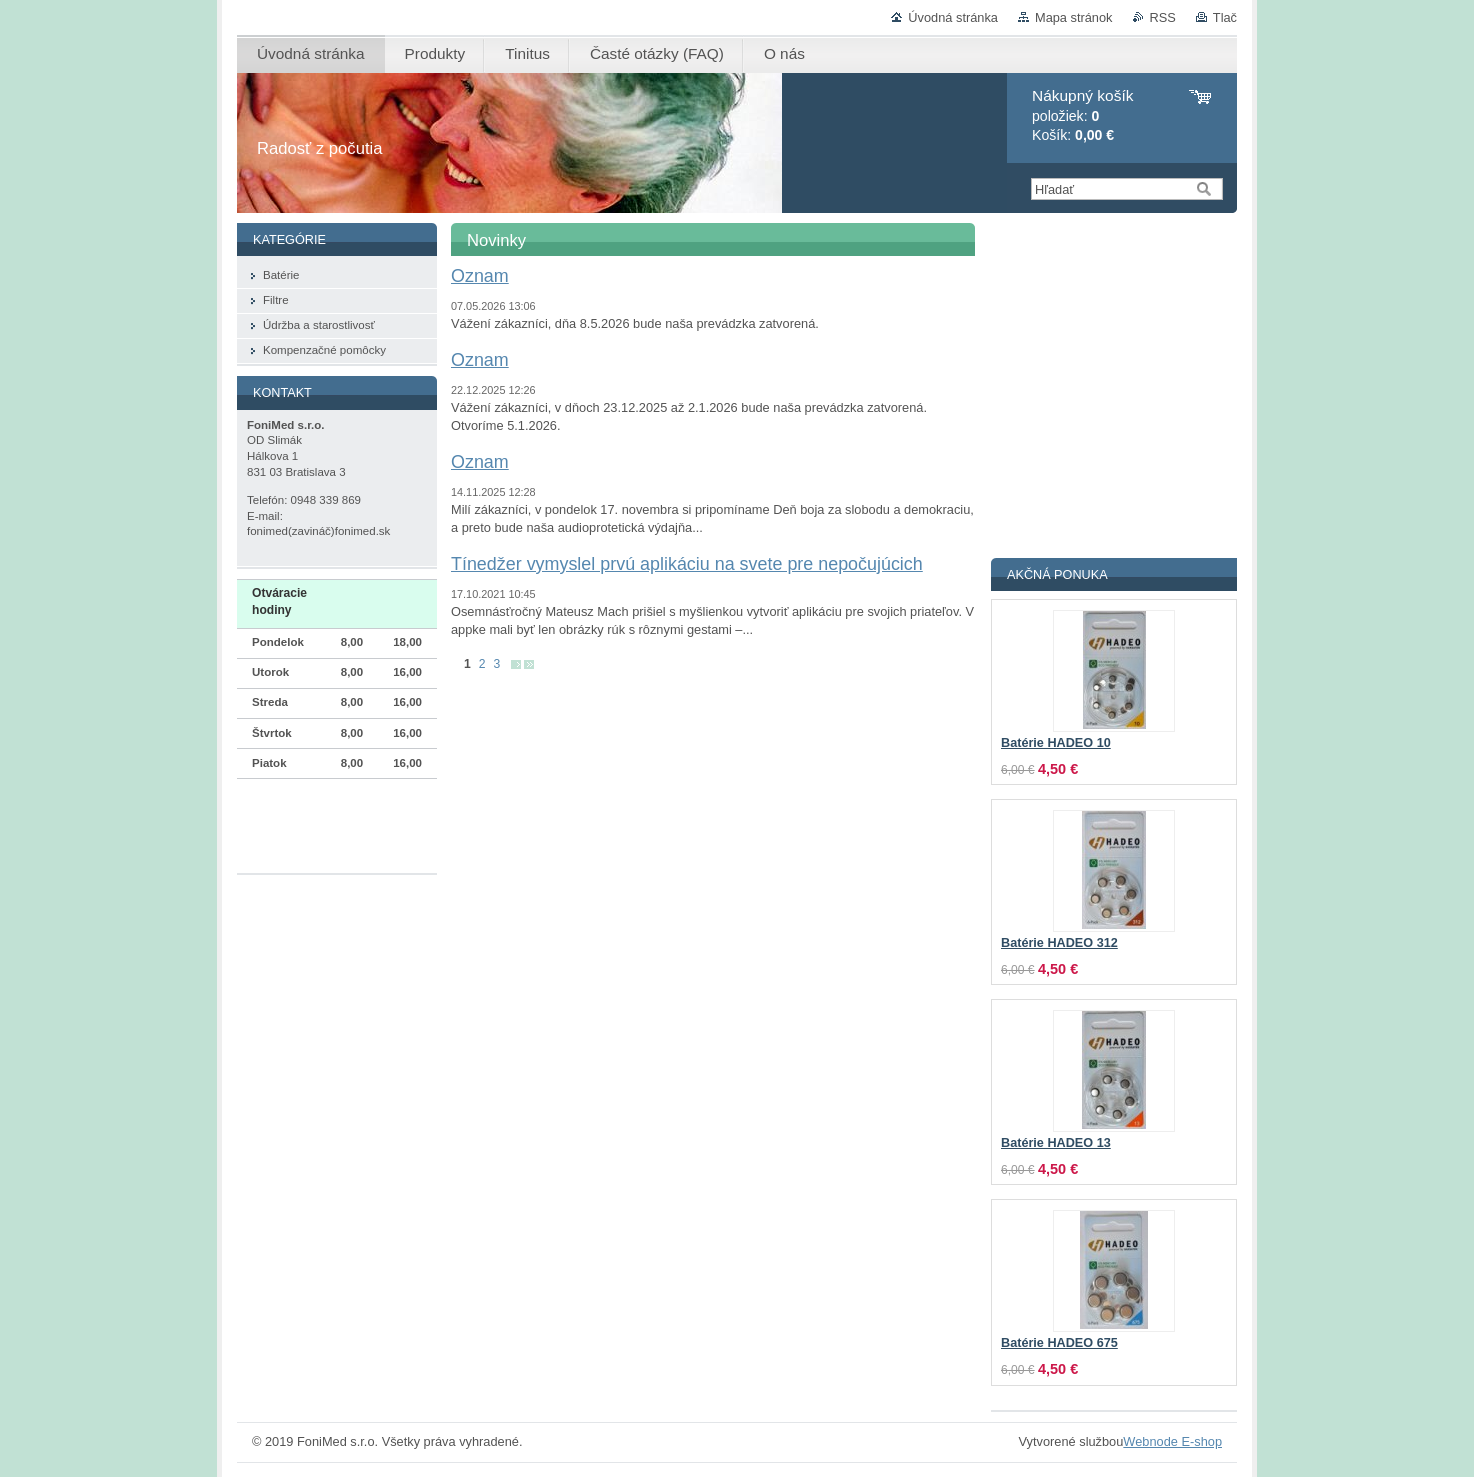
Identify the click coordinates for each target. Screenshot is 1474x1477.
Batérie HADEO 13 (1056, 1143)
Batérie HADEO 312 (1059, 943)
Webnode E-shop (1172, 1441)
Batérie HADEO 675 (1059, 1343)
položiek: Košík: (1082, 115)
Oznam (480, 276)
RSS (1163, 17)
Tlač (1225, 17)
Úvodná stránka (953, 17)
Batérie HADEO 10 (1056, 743)
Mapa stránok (1074, 17)
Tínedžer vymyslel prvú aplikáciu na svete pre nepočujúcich (687, 564)
